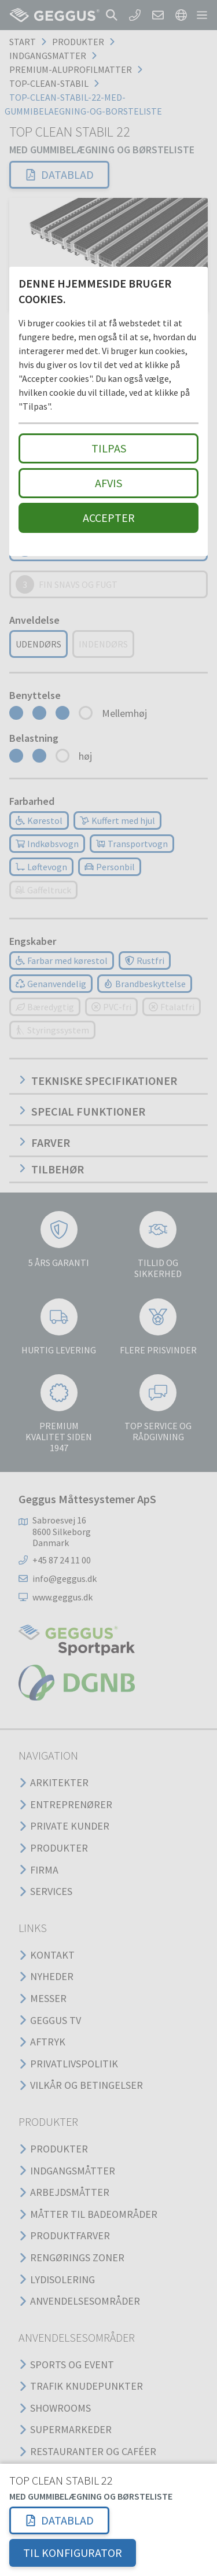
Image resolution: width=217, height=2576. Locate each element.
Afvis (108, 483)
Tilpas (108, 448)
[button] (59, 2520)
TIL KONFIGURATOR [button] (72, 2552)
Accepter (109, 517)
